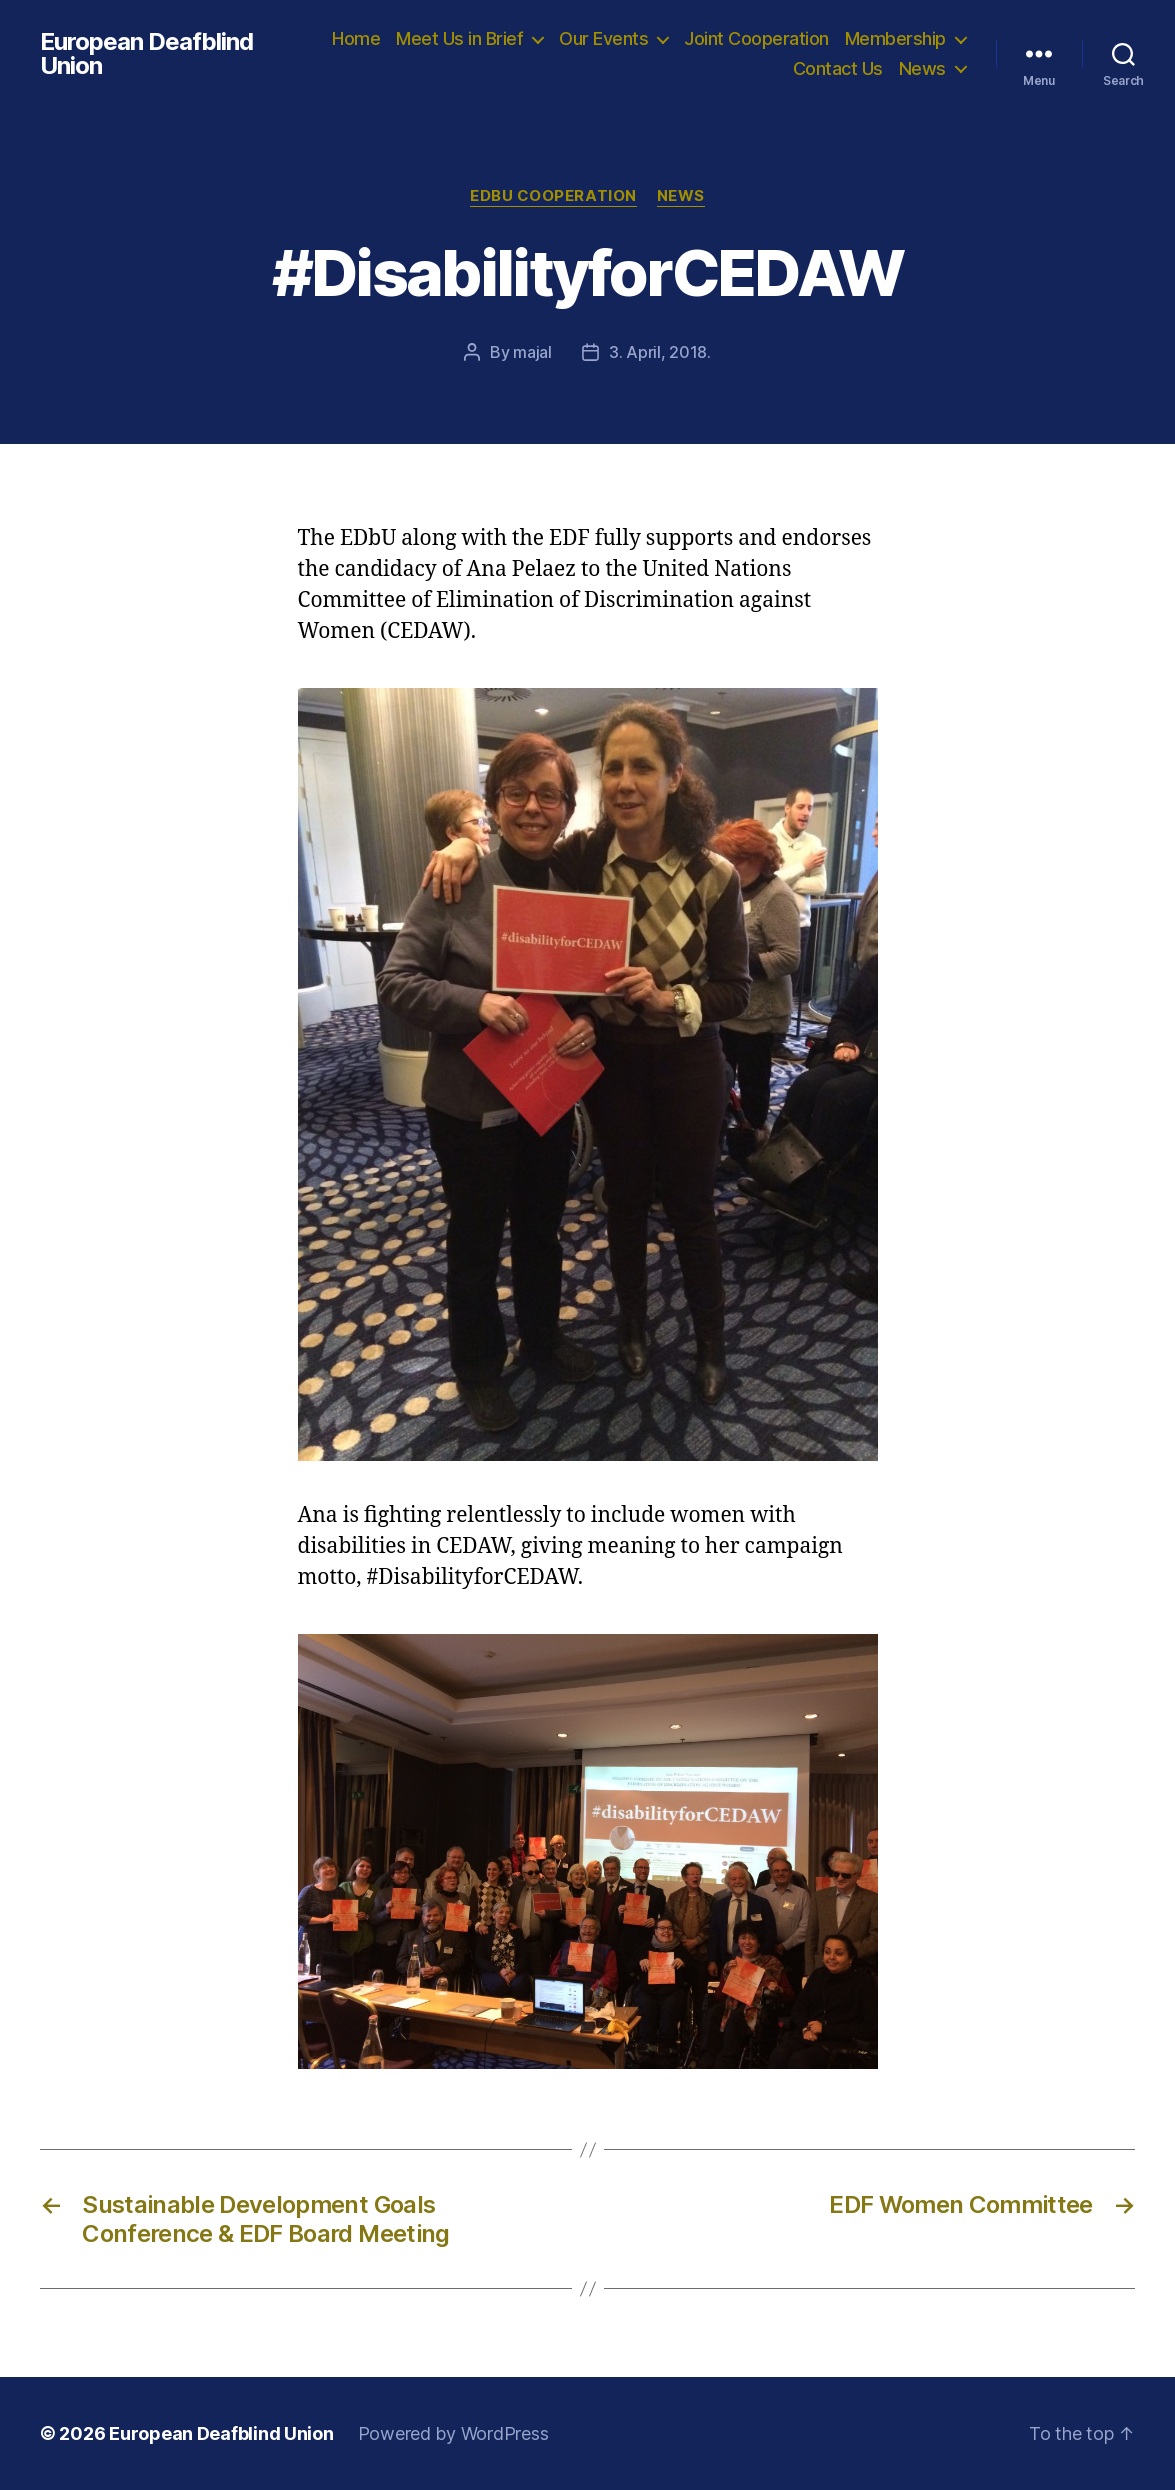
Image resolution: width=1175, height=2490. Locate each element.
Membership (895, 38)
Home (356, 38)
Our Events (603, 38)
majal (532, 352)
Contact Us (838, 68)
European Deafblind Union (146, 54)
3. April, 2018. (660, 352)
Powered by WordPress (453, 2433)
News (922, 68)
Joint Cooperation (756, 38)
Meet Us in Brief (459, 38)
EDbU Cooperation (553, 196)
